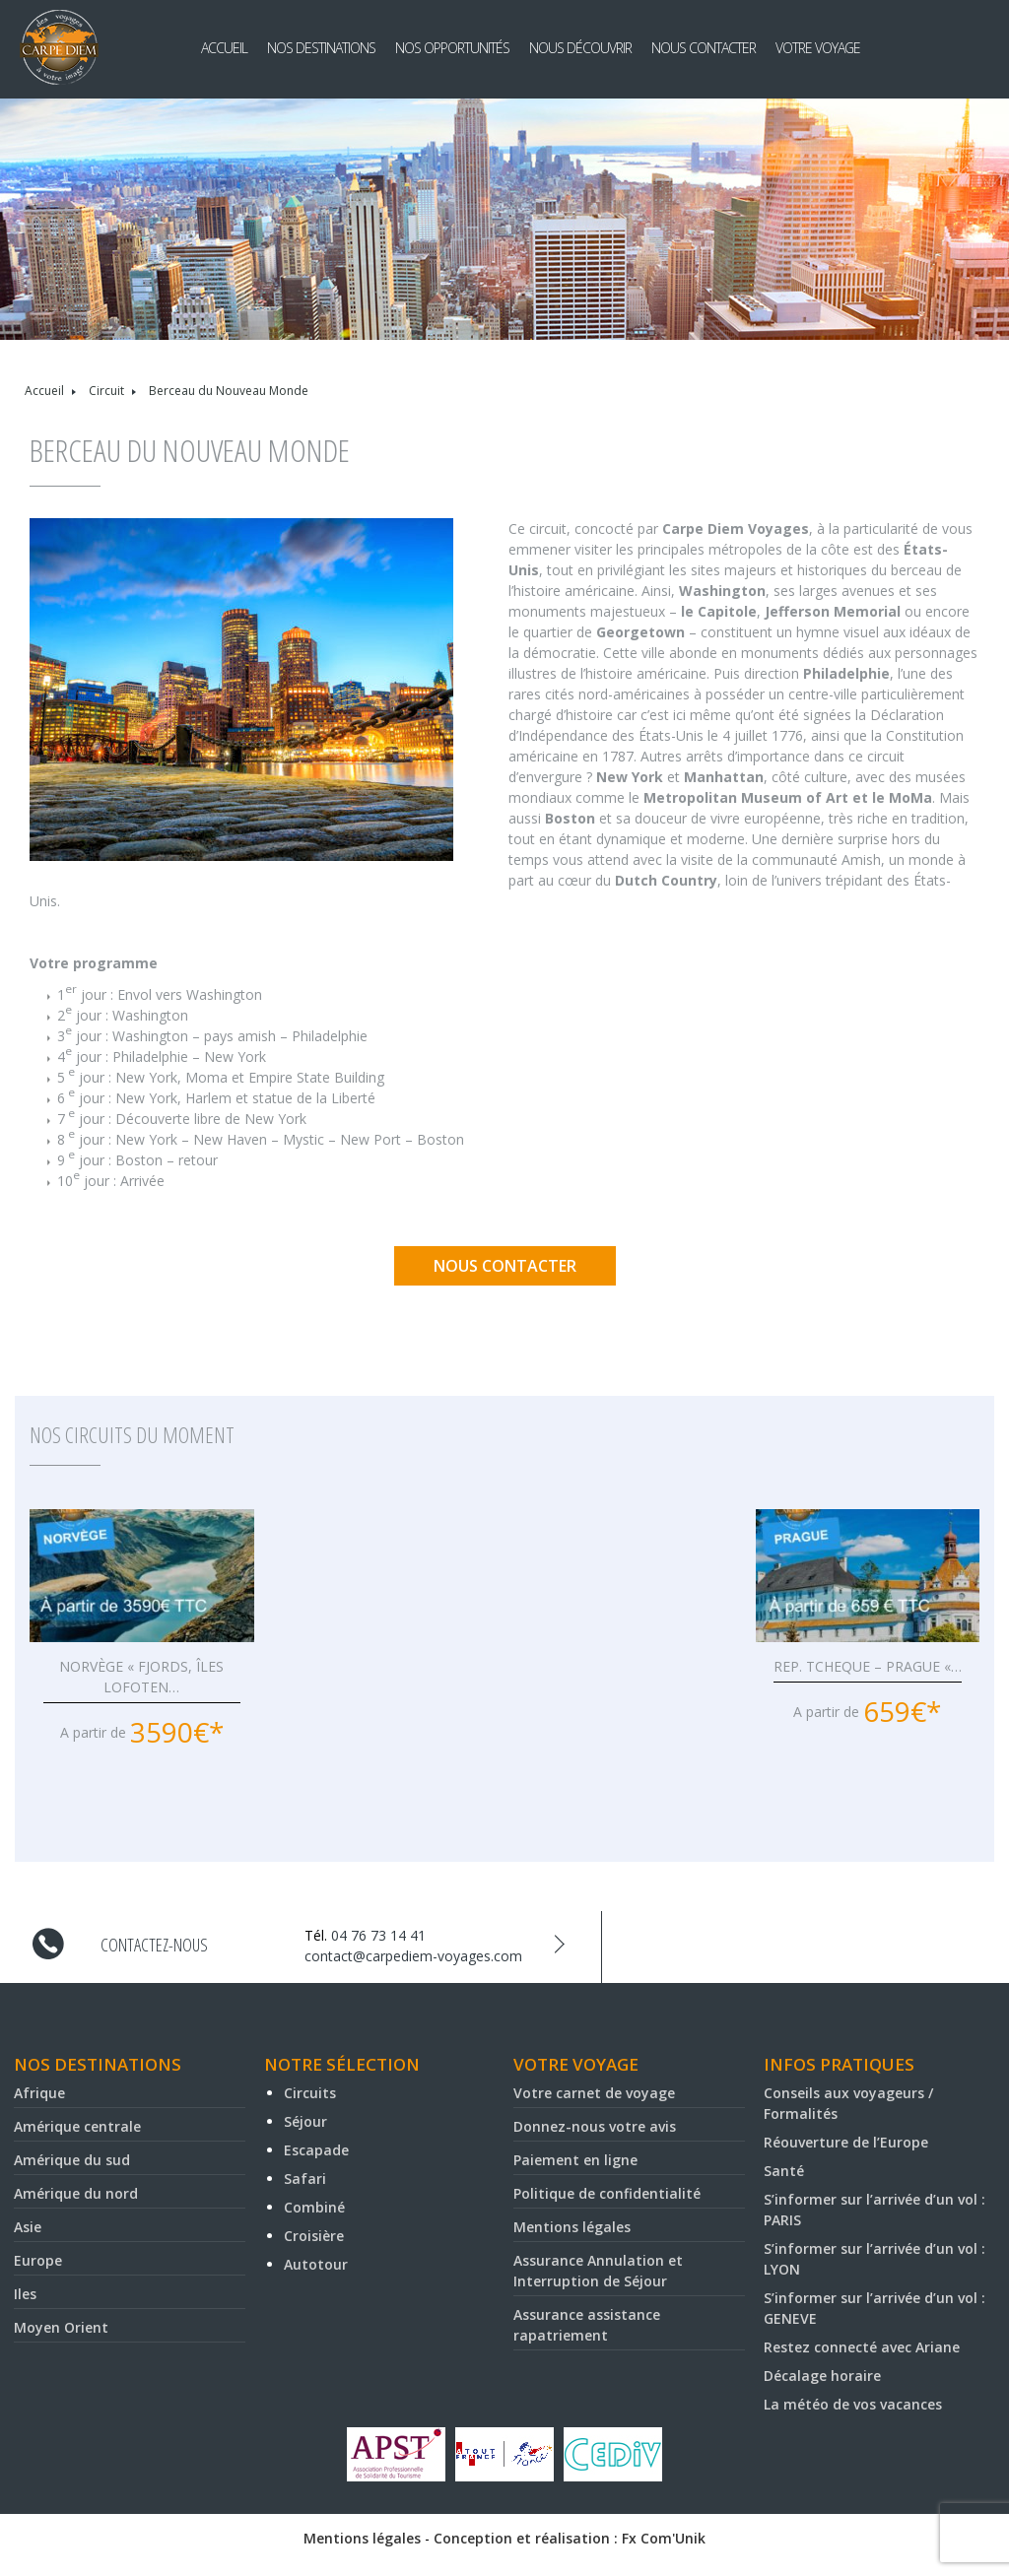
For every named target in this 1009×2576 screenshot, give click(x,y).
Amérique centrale (77, 2126)
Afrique (39, 2092)
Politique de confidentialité (607, 2193)
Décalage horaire (822, 2375)
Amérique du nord (76, 2193)
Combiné (314, 2207)
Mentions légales (572, 2226)
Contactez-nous (154, 1944)
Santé (784, 2170)
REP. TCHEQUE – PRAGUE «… (868, 1666)
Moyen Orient (61, 2327)
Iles (25, 2293)
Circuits (310, 2092)
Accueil (224, 47)
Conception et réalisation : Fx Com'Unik (570, 2538)
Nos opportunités (452, 47)
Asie (27, 2226)
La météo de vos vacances (853, 2404)
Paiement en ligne (575, 2159)
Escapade (316, 2150)
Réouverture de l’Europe (846, 2142)
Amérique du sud (72, 2159)
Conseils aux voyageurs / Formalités (848, 2103)
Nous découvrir (580, 47)
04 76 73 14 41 (378, 1935)
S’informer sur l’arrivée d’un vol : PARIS (874, 2209)
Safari (305, 2178)
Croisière (314, 2235)
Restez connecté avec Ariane (862, 2347)
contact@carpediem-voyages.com (413, 1956)
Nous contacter (703, 47)
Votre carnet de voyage (594, 2092)
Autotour (316, 2264)
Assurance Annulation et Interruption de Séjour (598, 2270)
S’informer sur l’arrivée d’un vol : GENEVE (874, 2308)
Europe (38, 2260)
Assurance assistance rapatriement (586, 2325)
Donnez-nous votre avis (594, 2126)
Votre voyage (817, 47)
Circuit (106, 390)
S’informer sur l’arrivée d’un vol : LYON (874, 2259)
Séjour (305, 2121)
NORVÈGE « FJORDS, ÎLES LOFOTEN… (141, 1676)
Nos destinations (321, 47)
